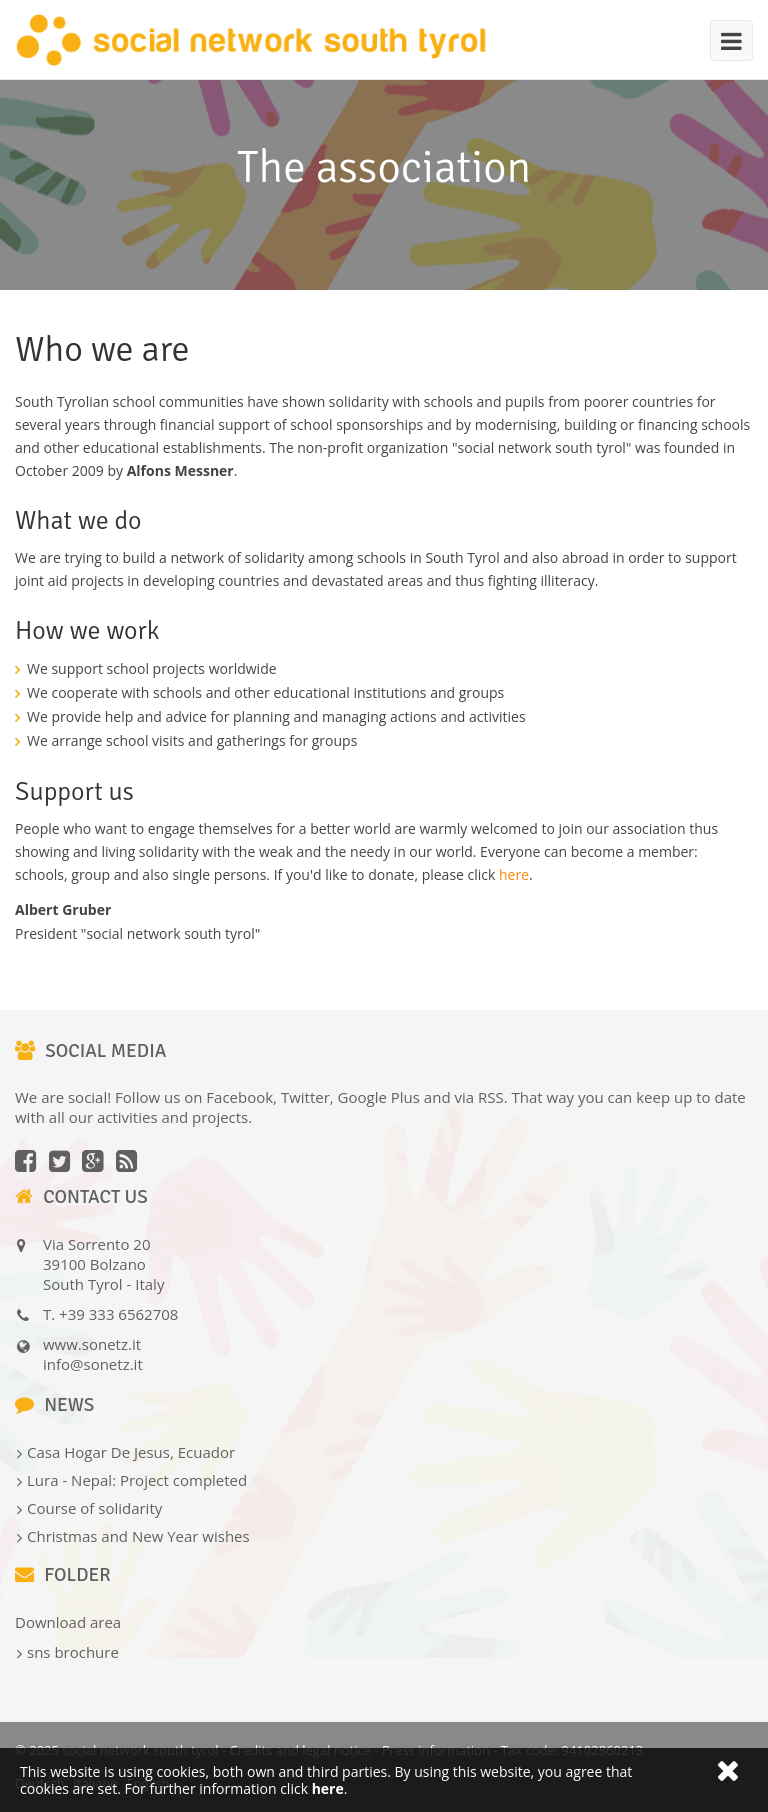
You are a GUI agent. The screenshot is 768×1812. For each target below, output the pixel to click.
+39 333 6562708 (118, 1314)
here (514, 874)
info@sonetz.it (93, 1364)
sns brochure (73, 1652)
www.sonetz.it (92, 1344)
